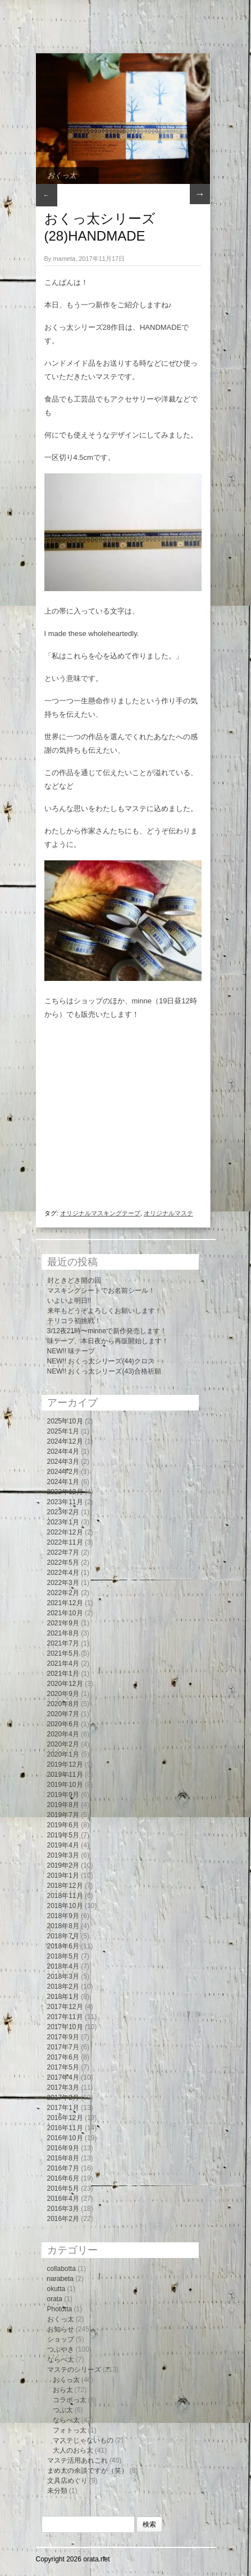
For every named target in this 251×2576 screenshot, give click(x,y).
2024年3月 (63, 1462)
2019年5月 (63, 1835)
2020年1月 (63, 1754)
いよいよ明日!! (69, 1301)
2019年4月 (63, 1845)
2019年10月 (65, 1785)
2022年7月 (63, 1552)
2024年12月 (65, 1441)
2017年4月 (63, 2077)
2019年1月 (63, 1875)
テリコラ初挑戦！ (74, 1321)
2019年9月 (63, 1795)
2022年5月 (63, 1562)
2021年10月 (65, 1613)
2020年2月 (63, 1744)
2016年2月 (63, 2219)
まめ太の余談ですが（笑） (87, 2470)
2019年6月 (63, 1825)
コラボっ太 (69, 2400)
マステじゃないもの (83, 2440)
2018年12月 (65, 1886)
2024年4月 (63, 1451)
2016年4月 (63, 2198)
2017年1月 (63, 2108)
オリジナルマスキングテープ (100, 1213)
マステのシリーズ (74, 2370)
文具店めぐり (67, 2481)
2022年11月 (65, 1542)
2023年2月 (63, 1512)
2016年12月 (65, 2118)
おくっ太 (61, 175)
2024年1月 (63, 1482)
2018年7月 (63, 1936)
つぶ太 (63, 2410)
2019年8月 (63, 1805)
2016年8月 (63, 2158)
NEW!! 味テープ (71, 1351)
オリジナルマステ (168, 1213)
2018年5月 (63, 1956)
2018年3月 (63, 1976)
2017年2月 (63, 2098)
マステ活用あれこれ (77, 2460)
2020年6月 (63, 1724)
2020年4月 (63, 1734)
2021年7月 (63, 1643)
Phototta (59, 2309)
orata (54, 2299)
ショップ (60, 2339)
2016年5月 (63, 2188)
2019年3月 (63, 1855)
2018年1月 (63, 1997)
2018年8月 (63, 1926)
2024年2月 (63, 1472)
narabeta (60, 2279)
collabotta (61, 2269)
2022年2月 (63, 1593)
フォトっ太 (69, 2430)
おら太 (63, 2390)
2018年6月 (63, 1946)
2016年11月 (65, 2128)
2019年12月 (65, 1764)
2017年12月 (65, 2007)
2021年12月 (65, 1603)
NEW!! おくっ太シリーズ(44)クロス (100, 1361)
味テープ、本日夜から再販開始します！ (107, 1341)
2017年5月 (63, 2067)
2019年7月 (63, 1815)
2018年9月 (63, 1916)
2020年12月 (65, 1684)
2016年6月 (63, 2178)
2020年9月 (63, 1694)
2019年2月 (63, 1865)
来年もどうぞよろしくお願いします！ (104, 1311)
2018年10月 (65, 1906)
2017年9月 (63, 2037)
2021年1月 (63, 1674)
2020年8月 (63, 1704)
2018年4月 (63, 1966)
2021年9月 (63, 1623)
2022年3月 (63, 1583)
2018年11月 (65, 1896)
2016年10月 (65, 2138)
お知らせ (60, 2329)
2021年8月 (63, 1633)
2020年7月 (63, 1714)
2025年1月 (63, 1431)
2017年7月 (63, 2047)
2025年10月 (65, 1421)
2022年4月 (63, 1573)
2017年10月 (65, 2027)
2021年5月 (63, 1653)
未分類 (57, 2491)
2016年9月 (63, 2148)
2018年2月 (63, 1986)
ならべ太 (60, 2359)
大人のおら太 (73, 2450)
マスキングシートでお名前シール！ (101, 1290)
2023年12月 (65, 1492)
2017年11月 (65, 2017)
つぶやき (60, 2349)
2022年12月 (65, 1532)
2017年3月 (63, 2087)
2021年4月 (63, 1663)
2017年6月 (63, 2057)
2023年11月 (65, 1502)
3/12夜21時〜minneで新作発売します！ (107, 1331)
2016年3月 (63, 2209)
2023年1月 (63, 1522)
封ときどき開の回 (74, 1280)
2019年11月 (65, 1774)
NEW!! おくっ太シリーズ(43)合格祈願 (104, 1371)
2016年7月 (63, 2168)
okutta (56, 2289)
